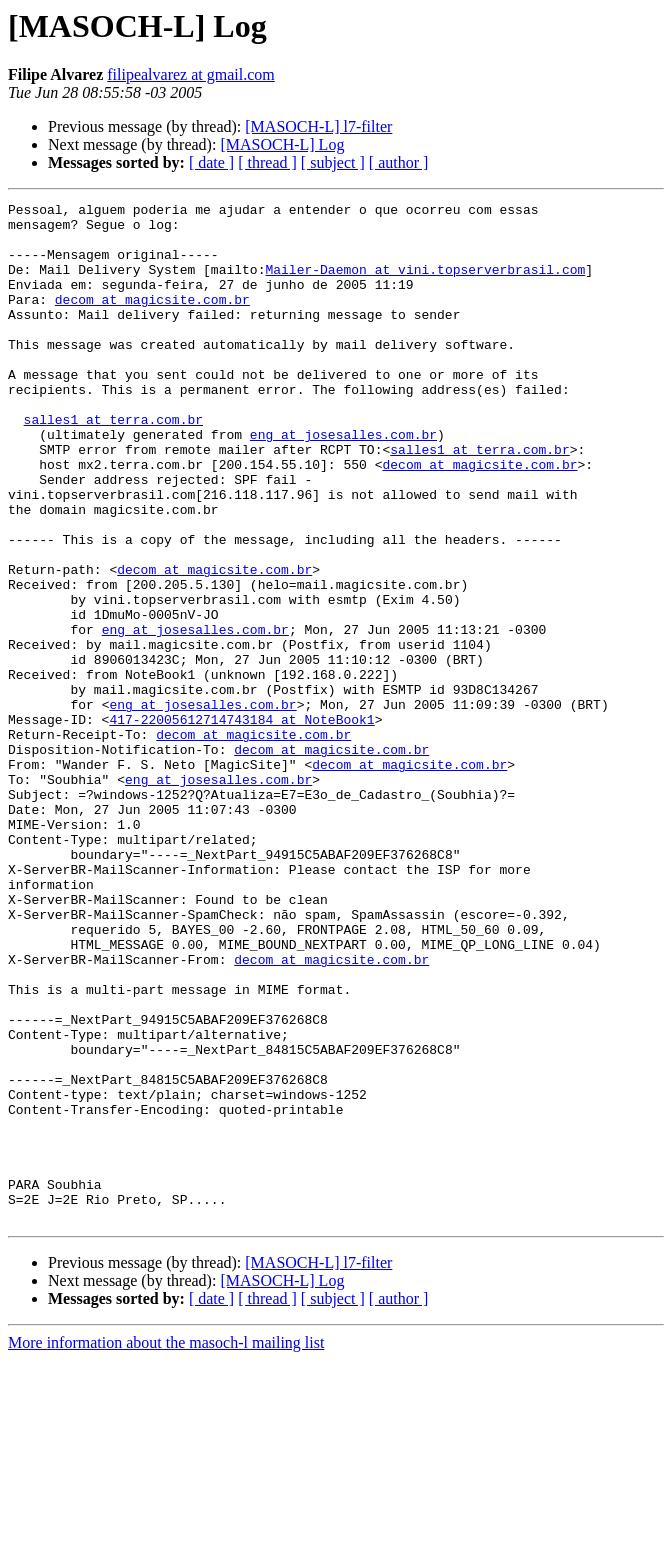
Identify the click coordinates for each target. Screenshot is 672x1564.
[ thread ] (267, 162)
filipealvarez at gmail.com (190, 74)
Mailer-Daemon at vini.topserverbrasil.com (425, 284)
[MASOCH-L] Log (282, 144)
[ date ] (211, 162)
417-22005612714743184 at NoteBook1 (241, 824)
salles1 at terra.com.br (113, 464)
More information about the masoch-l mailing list (166, 1546)
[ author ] (399, 162)
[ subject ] (333, 162)
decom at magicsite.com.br (152, 320)
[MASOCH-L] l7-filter (318, 126)
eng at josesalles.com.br (343, 482)
